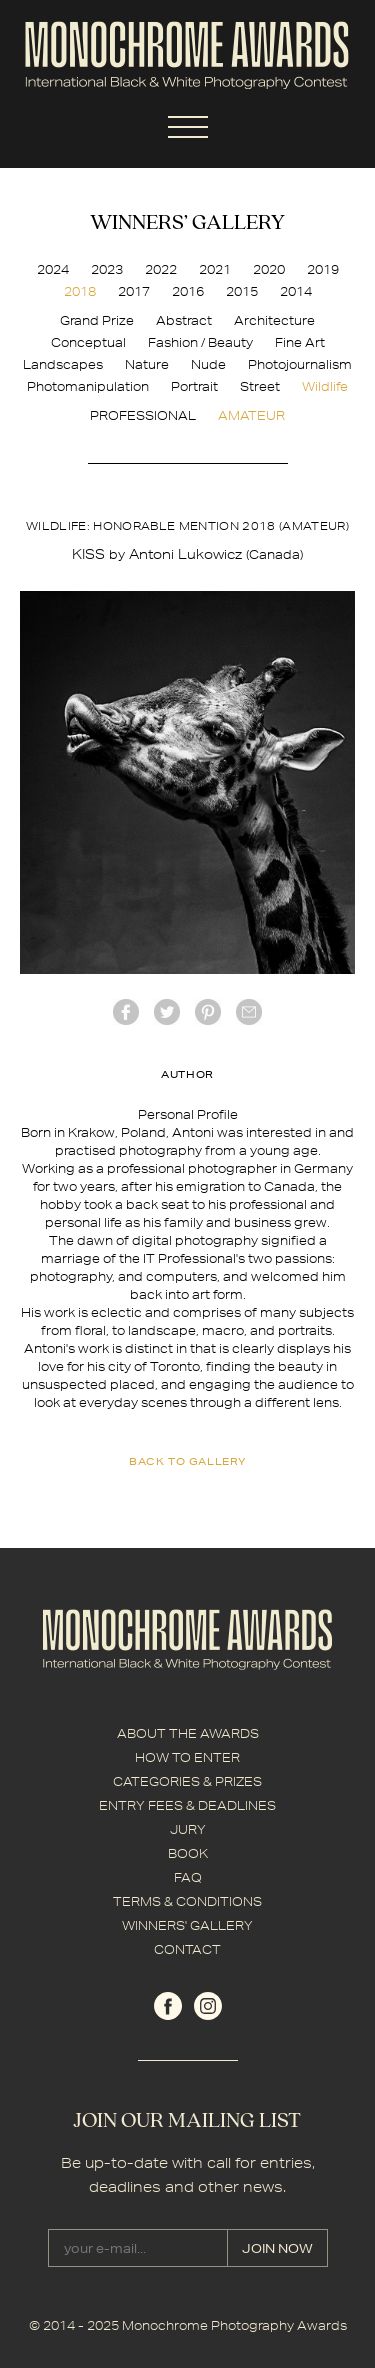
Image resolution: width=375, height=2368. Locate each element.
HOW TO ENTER (187, 1757)
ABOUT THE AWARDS (188, 1733)
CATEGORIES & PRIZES (187, 1781)
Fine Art (300, 342)
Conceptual (88, 342)
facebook (126, 1012)
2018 (80, 291)
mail (249, 1012)
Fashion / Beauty (200, 342)
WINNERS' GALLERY (187, 1925)
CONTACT (187, 1949)
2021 (215, 269)
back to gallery (187, 1461)
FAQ (188, 1877)
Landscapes (63, 364)
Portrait (194, 386)
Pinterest (208, 1012)
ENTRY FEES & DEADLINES (187, 1805)
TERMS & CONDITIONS (187, 1901)
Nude (208, 364)
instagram (208, 2006)
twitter (167, 1012)
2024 (53, 269)
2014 (296, 291)
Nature (147, 364)
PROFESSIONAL (143, 415)
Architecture (274, 320)
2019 (323, 269)
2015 (242, 291)
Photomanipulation (88, 386)
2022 (161, 269)
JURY (188, 1829)
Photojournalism (300, 364)
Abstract (184, 320)
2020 (269, 269)
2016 (188, 291)
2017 (134, 291)
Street (260, 386)
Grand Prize (97, 320)
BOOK (188, 1853)
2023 (107, 269)
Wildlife (325, 386)
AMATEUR (251, 415)
